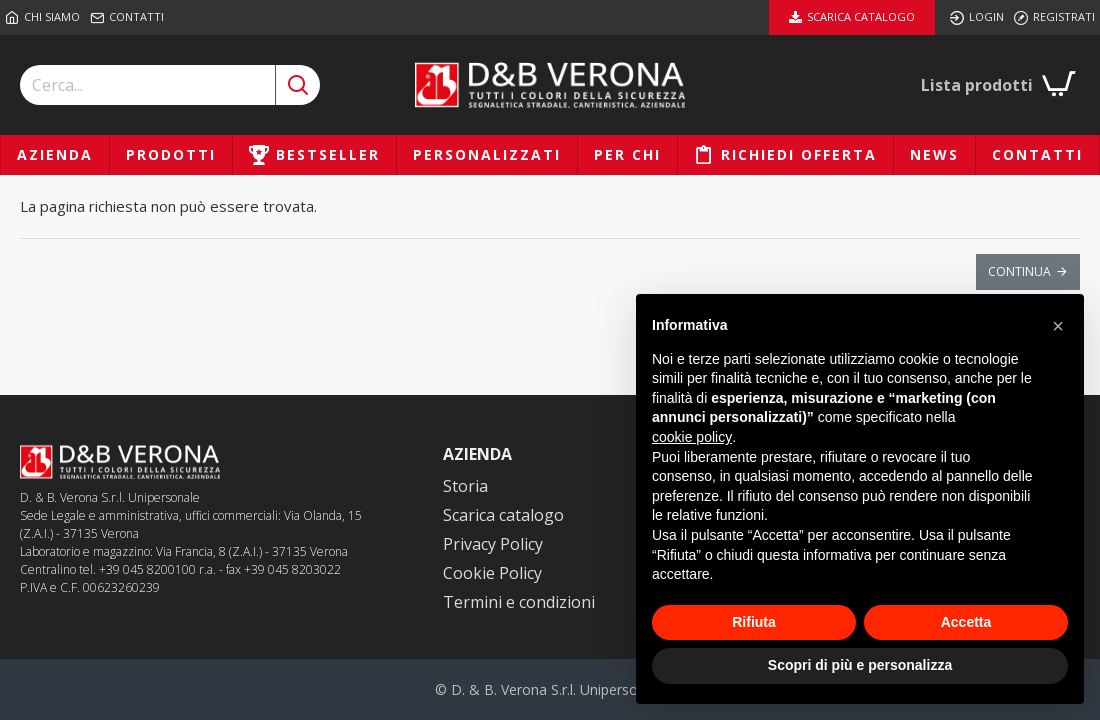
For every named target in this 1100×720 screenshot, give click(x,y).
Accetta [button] (966, 622)
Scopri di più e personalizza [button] (860, 665)
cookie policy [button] (692, 437)
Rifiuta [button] (754, 622)
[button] (1058, 326)
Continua (1019, 271)
